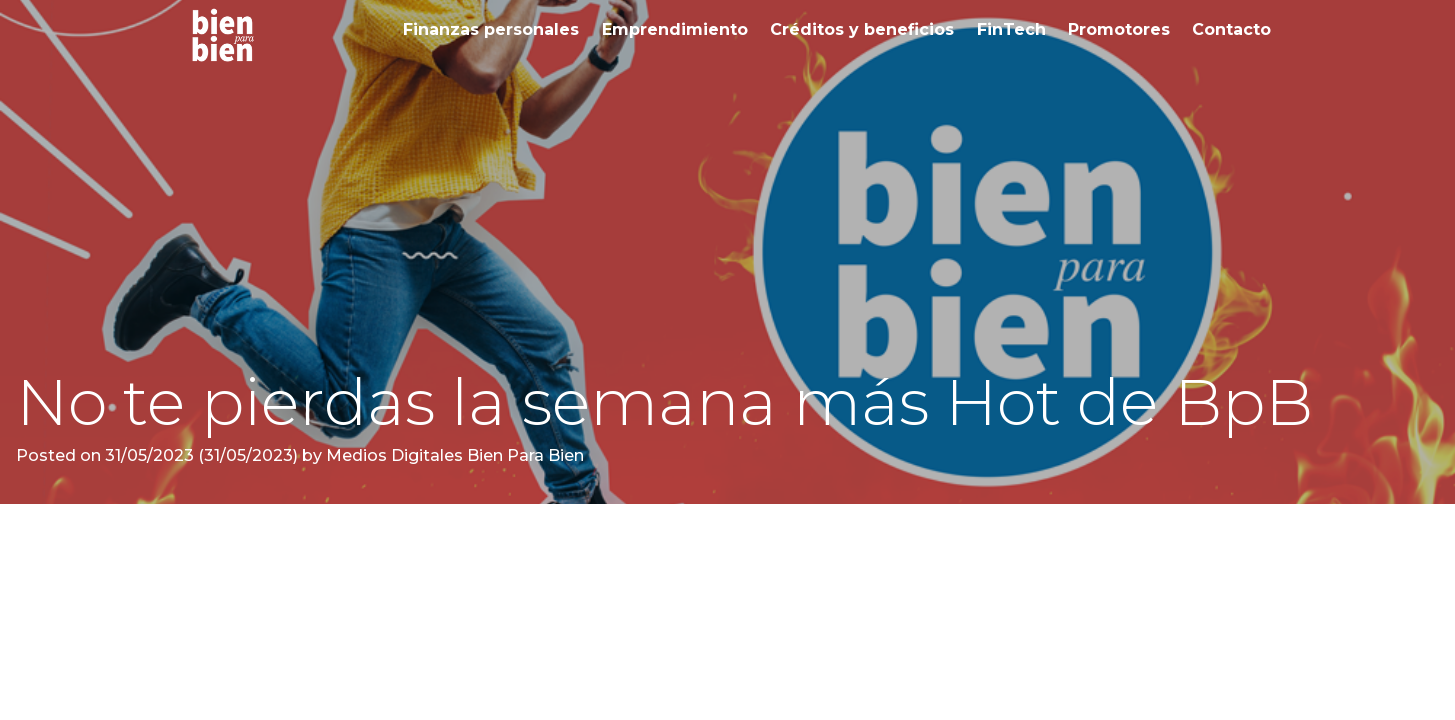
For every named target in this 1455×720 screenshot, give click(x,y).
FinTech (1011, 29)
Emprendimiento (675, 29)
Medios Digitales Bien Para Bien (453, 455)
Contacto (1231, 29)
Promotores (1119, 29)
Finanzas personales (491, 29)
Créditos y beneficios (862, 29)
